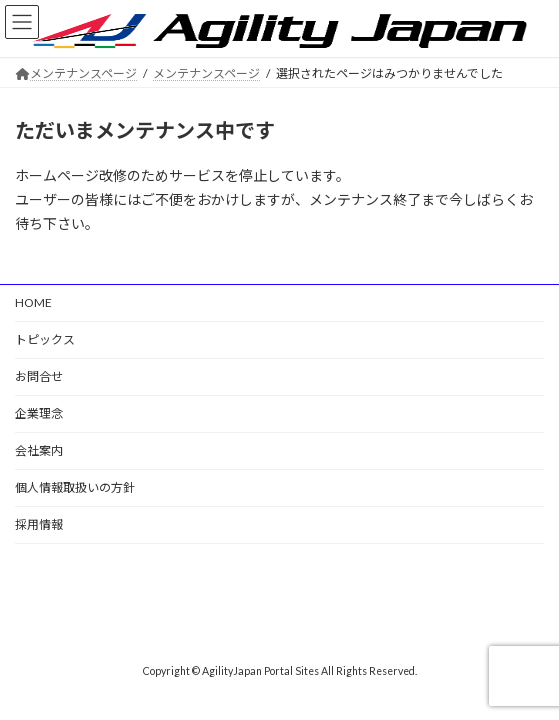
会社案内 (39, 450)
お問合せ (39, 376)
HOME (33, 302)
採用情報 (39, 524)
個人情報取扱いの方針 (75, 487)
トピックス (45, 339)
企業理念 (39, 413)
